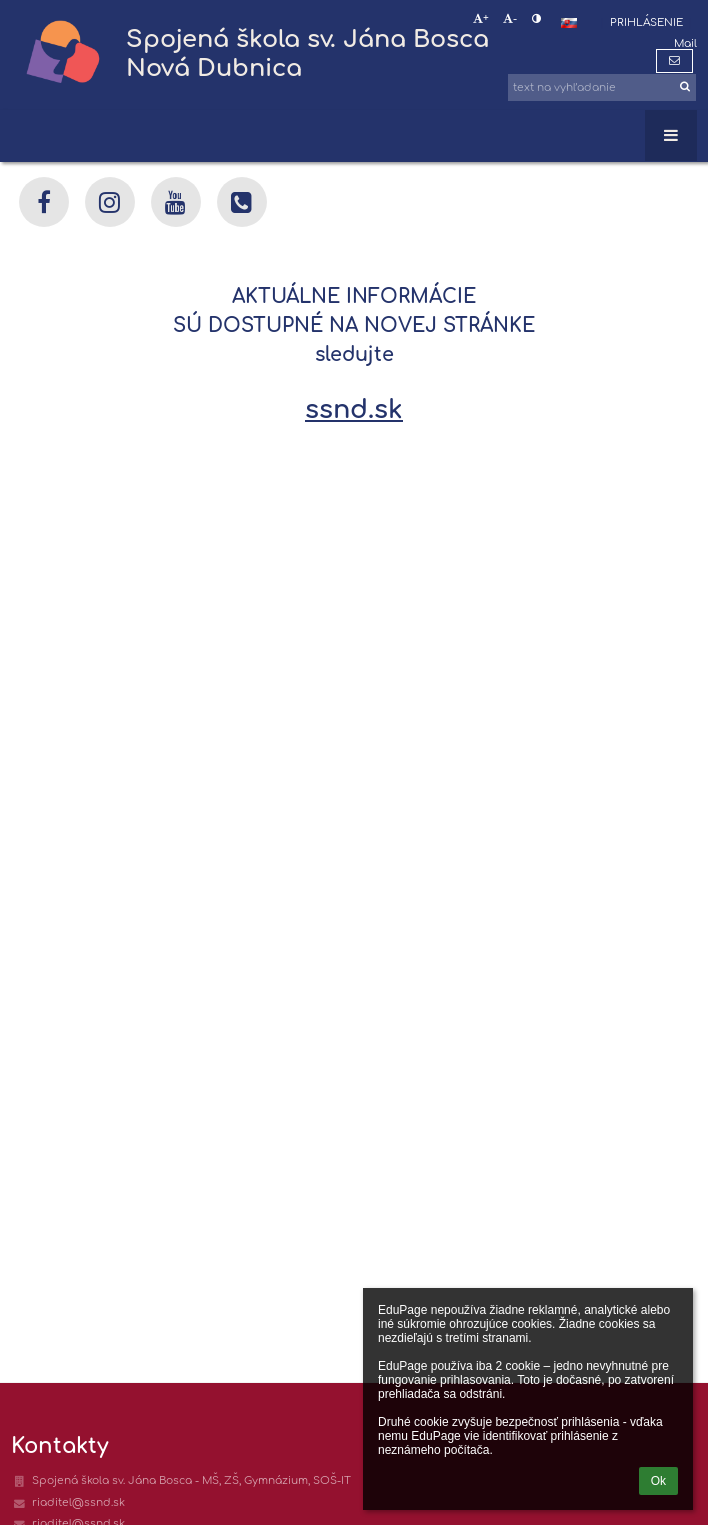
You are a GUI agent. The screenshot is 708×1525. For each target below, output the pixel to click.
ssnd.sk (354, 409)
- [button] (510, 19)
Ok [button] (658, 1481)
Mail (685, 43)
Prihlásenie (646, 22)
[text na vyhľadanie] (602, 87)
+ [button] (481, 19)
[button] (569, 23)
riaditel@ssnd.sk (78, 1502)
